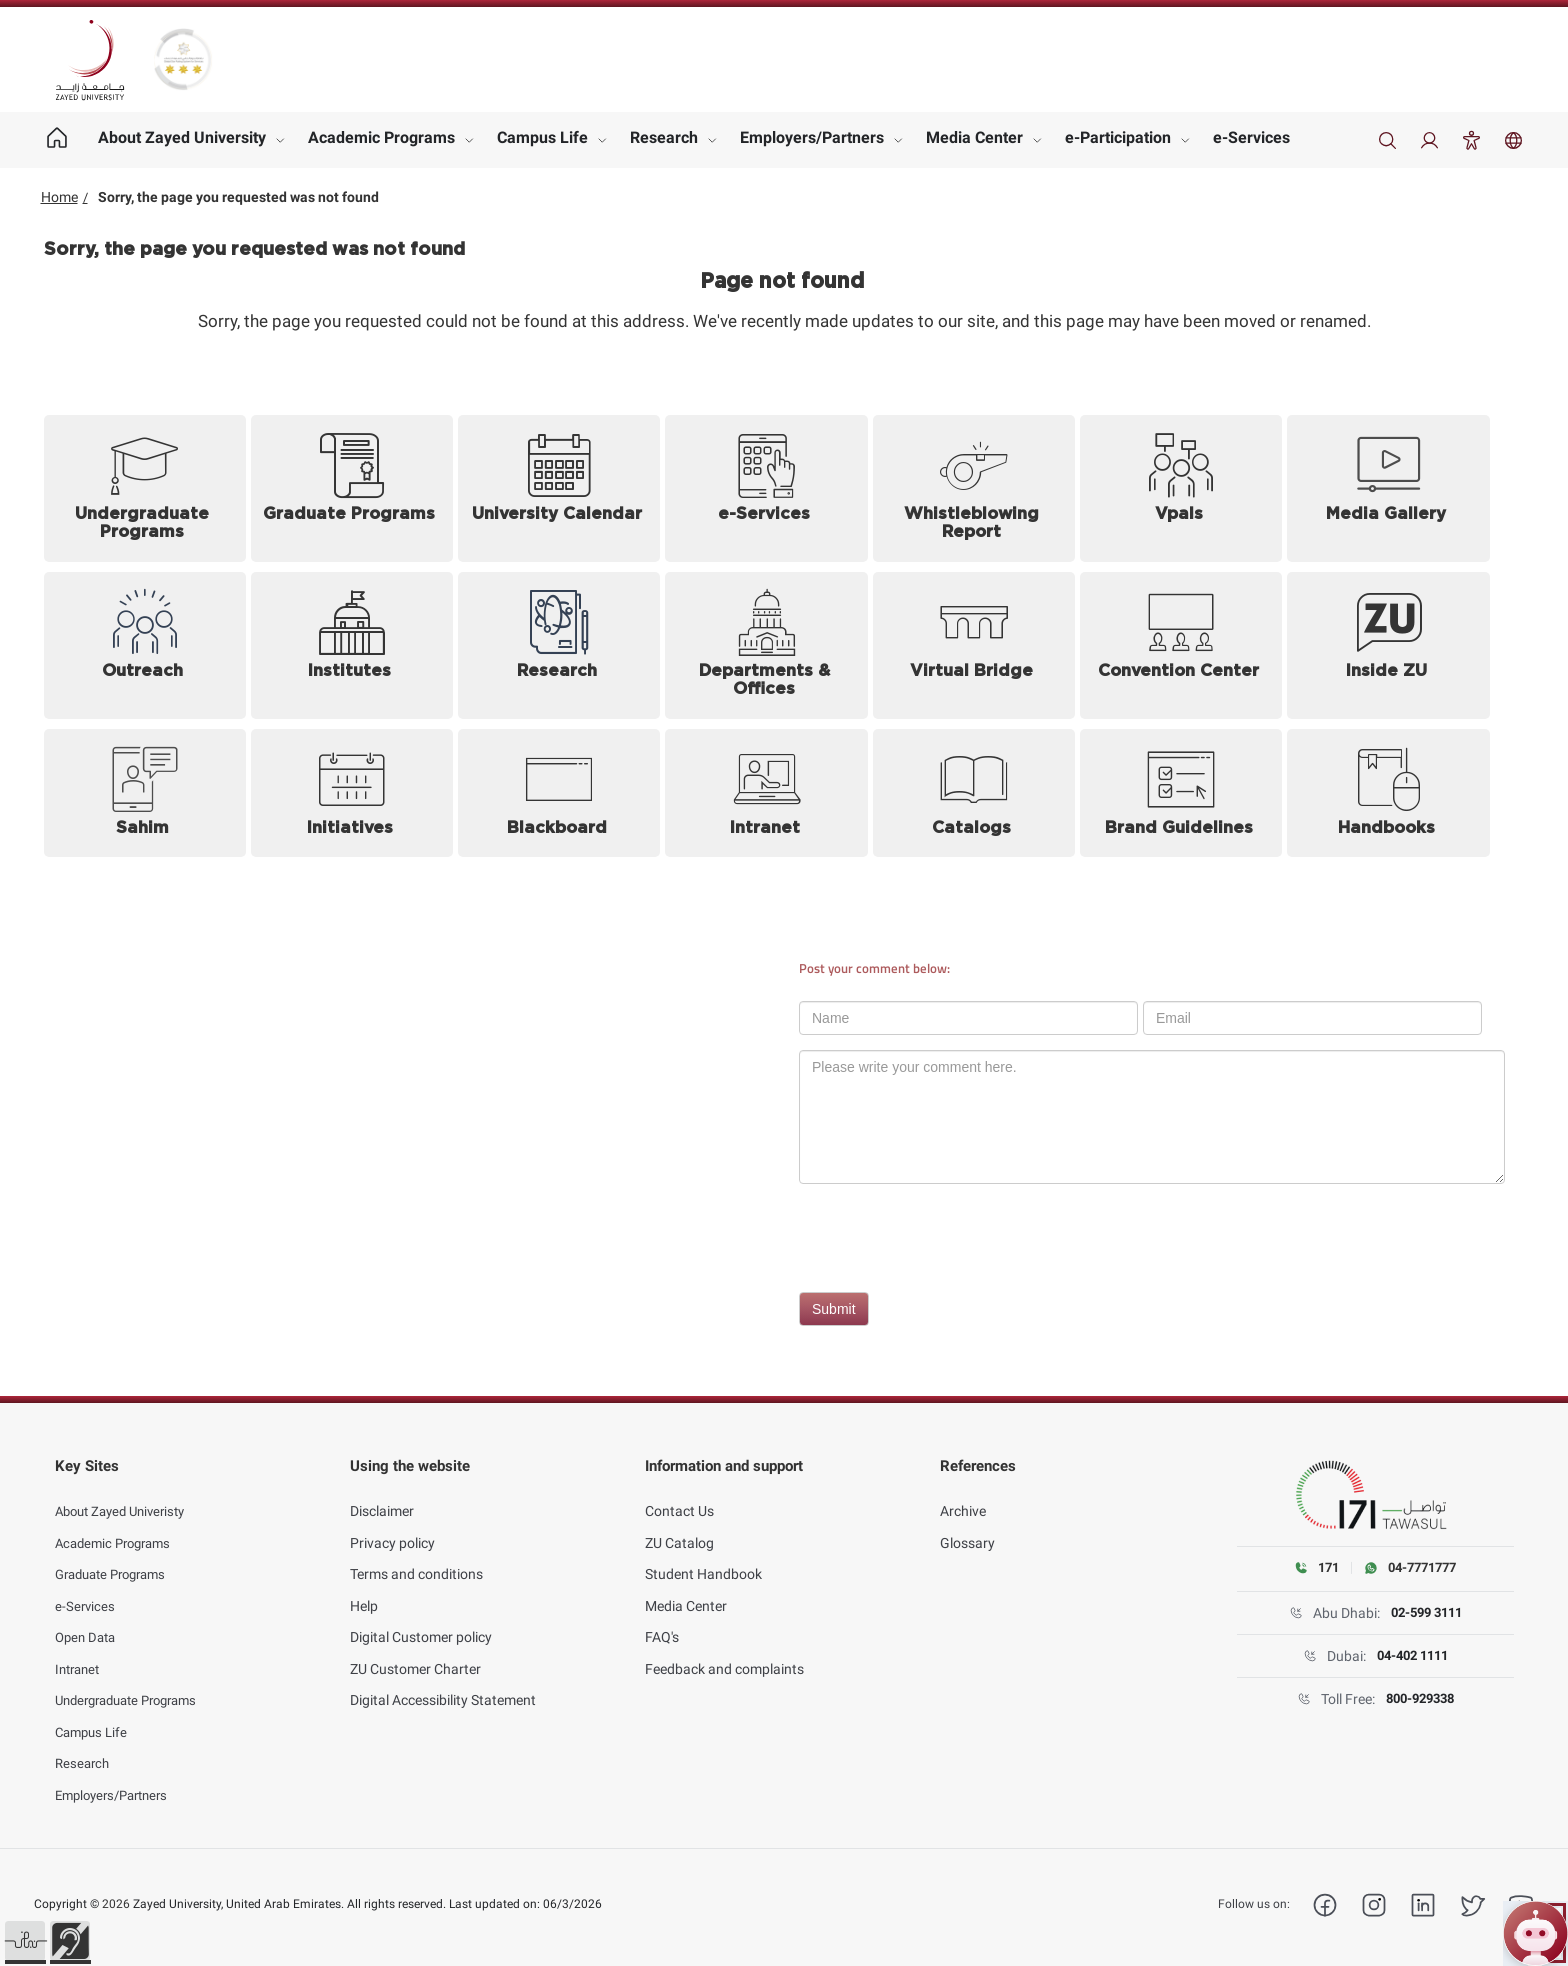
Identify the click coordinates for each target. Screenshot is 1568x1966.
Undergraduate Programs (134, 1684)
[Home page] (57, 140)
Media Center (974, 137)
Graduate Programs (117, 1558)
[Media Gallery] (1388, 488)
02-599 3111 (1426, 1613)
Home (59, 197)
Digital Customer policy (421, 1621)
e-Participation (1118, 137)
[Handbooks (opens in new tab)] (1388, 793)
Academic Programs (381, 137)
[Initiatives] (352, 793)
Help (364, 1590)
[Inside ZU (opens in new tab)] (1388, 645)
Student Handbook (703, 1558)
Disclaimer (382, 1495)
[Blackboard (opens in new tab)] (559, 793)
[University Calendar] (559, 488)
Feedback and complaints (724, 1653)
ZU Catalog (679, 1527)
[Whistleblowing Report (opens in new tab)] (974, 488)
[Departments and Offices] (766, 645)
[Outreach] (145, 645)
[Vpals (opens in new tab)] (1181, 488)
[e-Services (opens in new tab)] (766, 488)
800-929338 (1419, 1699)
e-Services (1251, 137)
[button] (25, 1941)
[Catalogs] (974, 793)
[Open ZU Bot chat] (1535, 1933)
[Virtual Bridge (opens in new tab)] (974, 645)
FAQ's (662, 1621)
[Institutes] (352, 645)
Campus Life (542, 137)
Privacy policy (392, 1527)
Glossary (967, 1527)
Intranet (80, 1653)
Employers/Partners (812, 137)
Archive (963, 1495)
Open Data (88, 1621)
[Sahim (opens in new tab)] (145, 793)
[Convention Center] (1181, 645)
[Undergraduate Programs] (145, 488)
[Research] (559, 645)
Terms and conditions (416, 1558)
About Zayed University (182, 137)
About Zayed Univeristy (126, 1495)
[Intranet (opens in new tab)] (766, 793)
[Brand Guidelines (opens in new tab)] (1181, 793)
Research (664, 137)
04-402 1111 (1412, 1656)
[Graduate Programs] (352, 488)
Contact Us (679, 1495)
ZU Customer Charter (415, 1653)
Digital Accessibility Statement (443, 1684)
